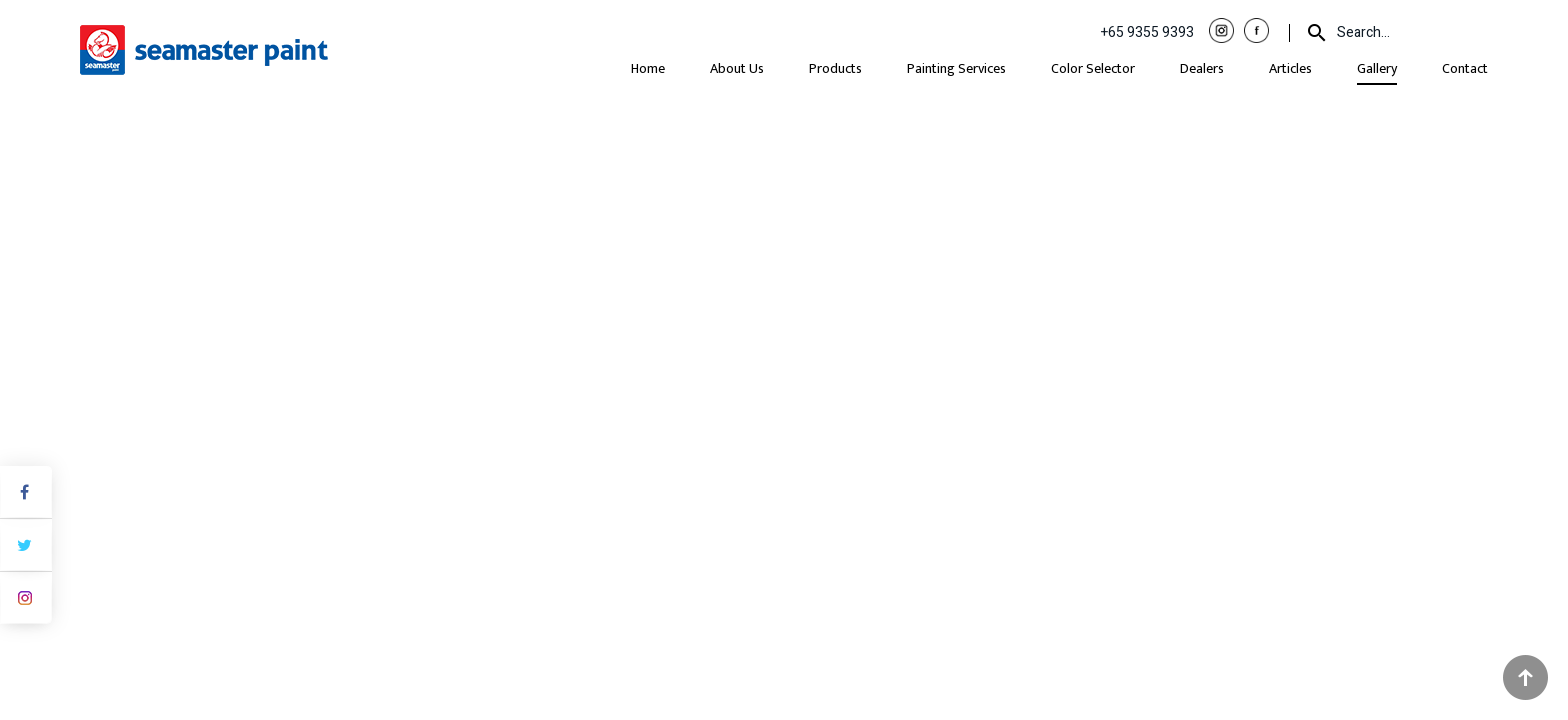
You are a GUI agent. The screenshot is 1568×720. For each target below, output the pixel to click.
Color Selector (1093, 68)
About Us (737, 68)
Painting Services (956, 68)
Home (648, 68)
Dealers (1202, 68)
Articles (1290, 68)
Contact (1465, 68)
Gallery (1377, 68)
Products (835, 68)
